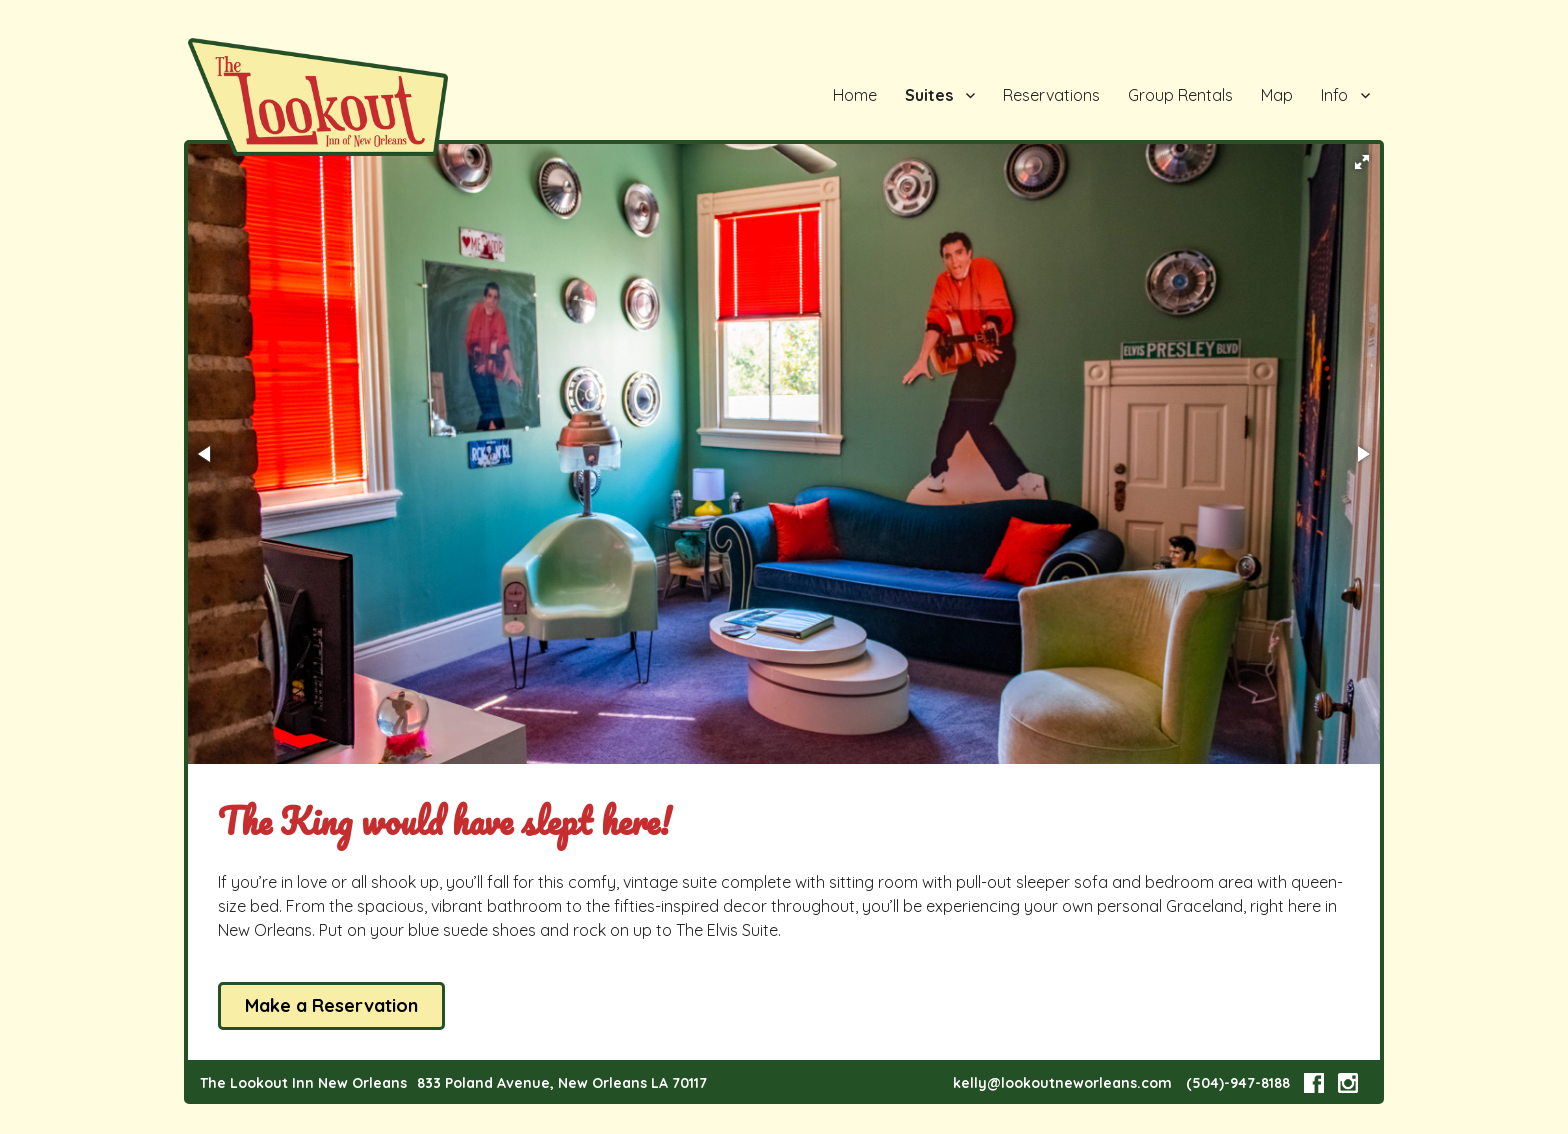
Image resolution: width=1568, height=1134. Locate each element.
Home (855, 95)
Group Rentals (1180, 95)
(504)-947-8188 (1238, 1083)
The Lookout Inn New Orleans (303, 1083)
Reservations (1051, 95)
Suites (929, 95)
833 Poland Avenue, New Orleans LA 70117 (562, 1083)
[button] (1362, 162)
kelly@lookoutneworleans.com (1062, 1083)
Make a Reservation (331, 1005)
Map (1277, 95)
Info (1334, 95)
